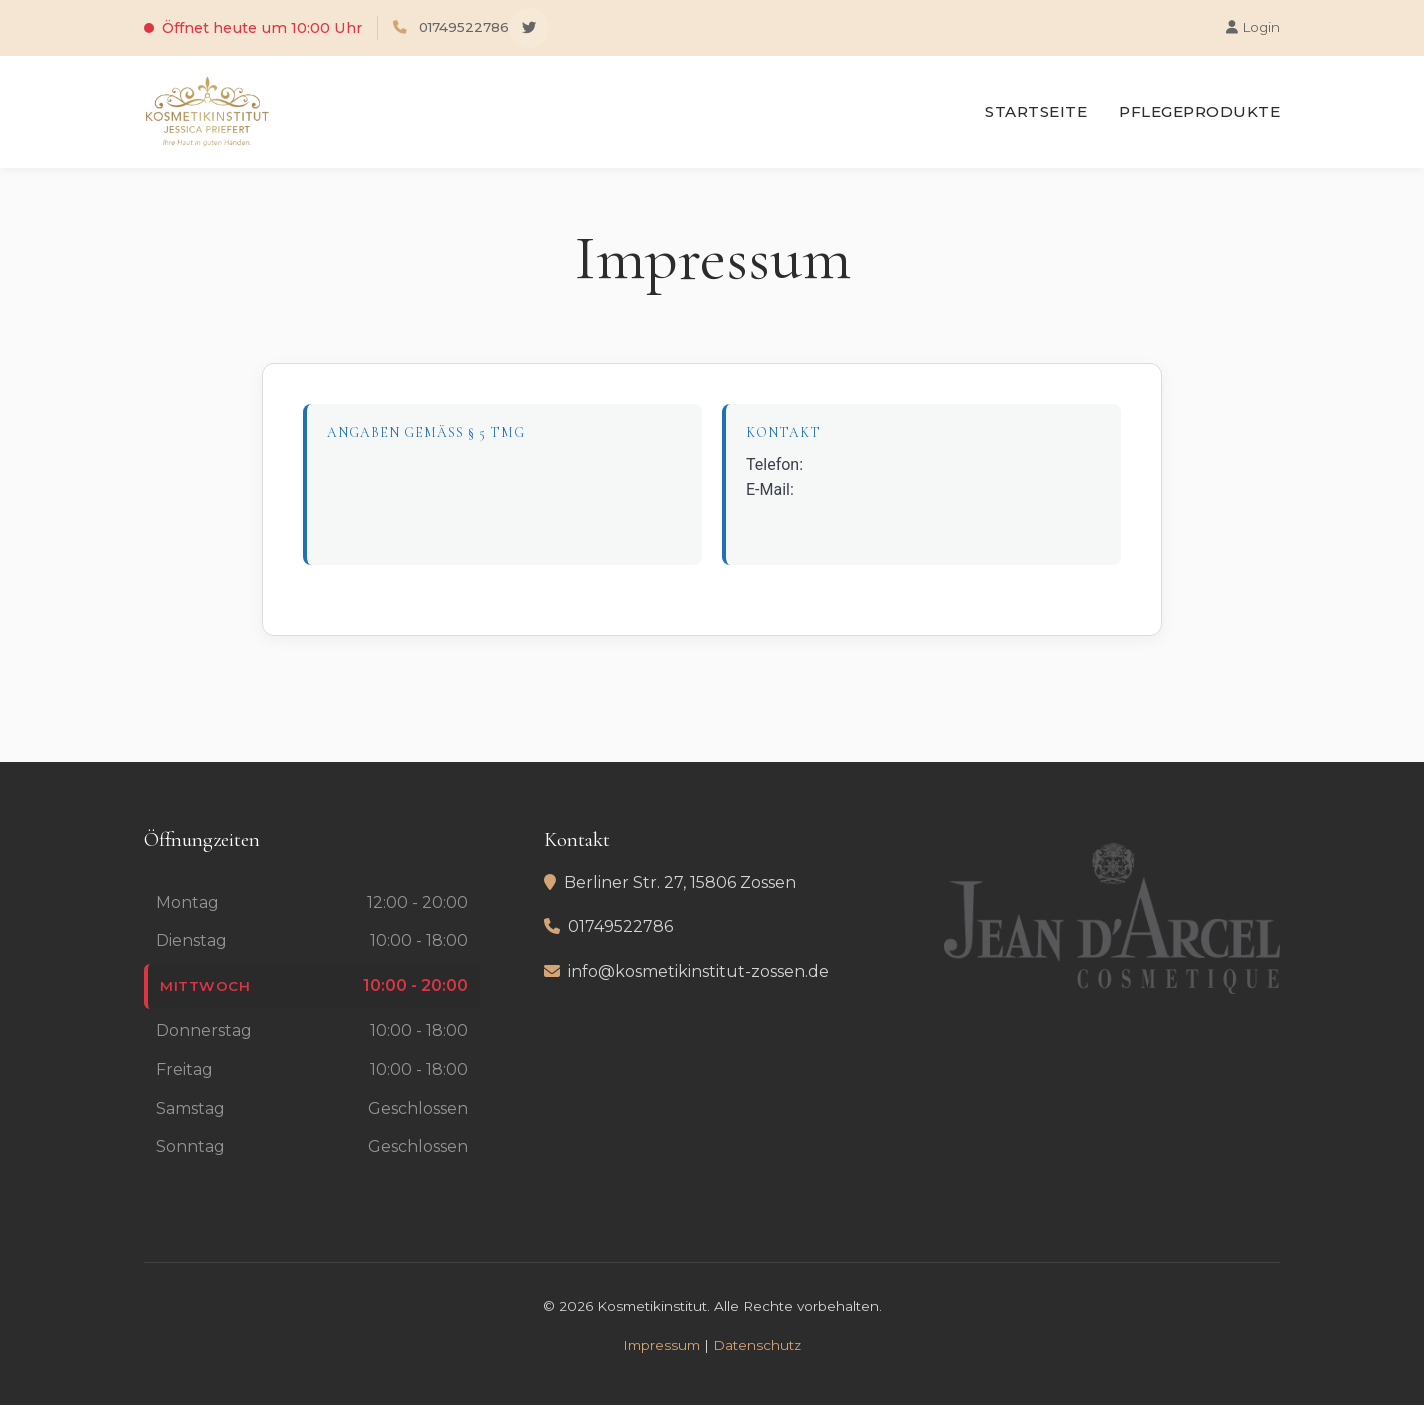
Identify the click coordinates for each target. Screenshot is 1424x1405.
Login (1253, 27)
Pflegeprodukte (1199, 111)
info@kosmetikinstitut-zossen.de (698, 971)
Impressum (661, 1345)
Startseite (1036, 111)
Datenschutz (757, 1345)
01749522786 (464, 27)
